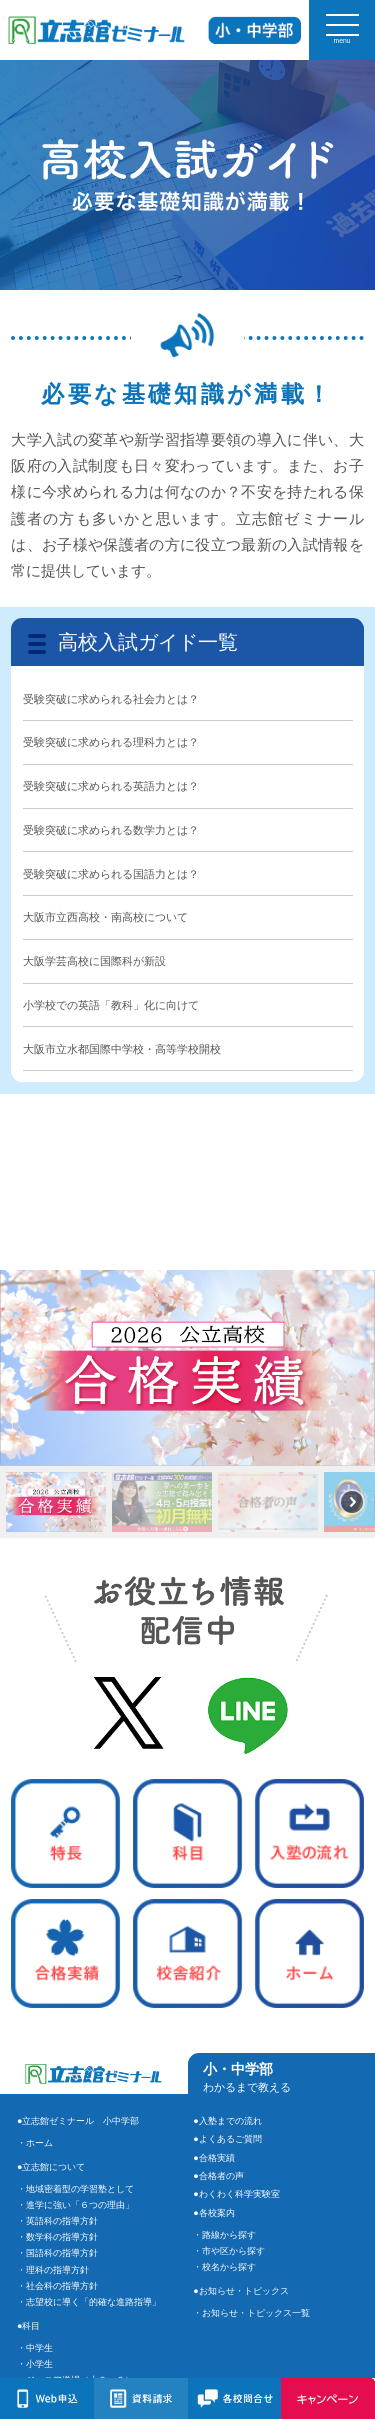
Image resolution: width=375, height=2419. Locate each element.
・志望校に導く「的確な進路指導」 (89, 2302)
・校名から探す (224, 2267)
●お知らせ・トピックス (240, 2291)
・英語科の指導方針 (57, 2221)
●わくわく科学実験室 (236, 2194)
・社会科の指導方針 (57, 2286)
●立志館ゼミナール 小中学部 (78, 2121)
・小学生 (35, 2364)
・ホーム (35, 2143)
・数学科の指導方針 (57, 2237)
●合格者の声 (218, 2176)
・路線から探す (224, 2235)
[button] (187, 1368)
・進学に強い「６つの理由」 (75, 2205)
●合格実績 (213, 2158)
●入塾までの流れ (227, 2121)
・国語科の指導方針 (57, 2253)
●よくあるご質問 (227, 2139)
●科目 (28, 2326)
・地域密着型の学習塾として (75, 2189)
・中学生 (35, 2348)
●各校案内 (213, 2213)
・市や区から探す (229, 2251)
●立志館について (51, 2167)
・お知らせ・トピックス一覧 (251, 2313)
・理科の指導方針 (53, 2270)
